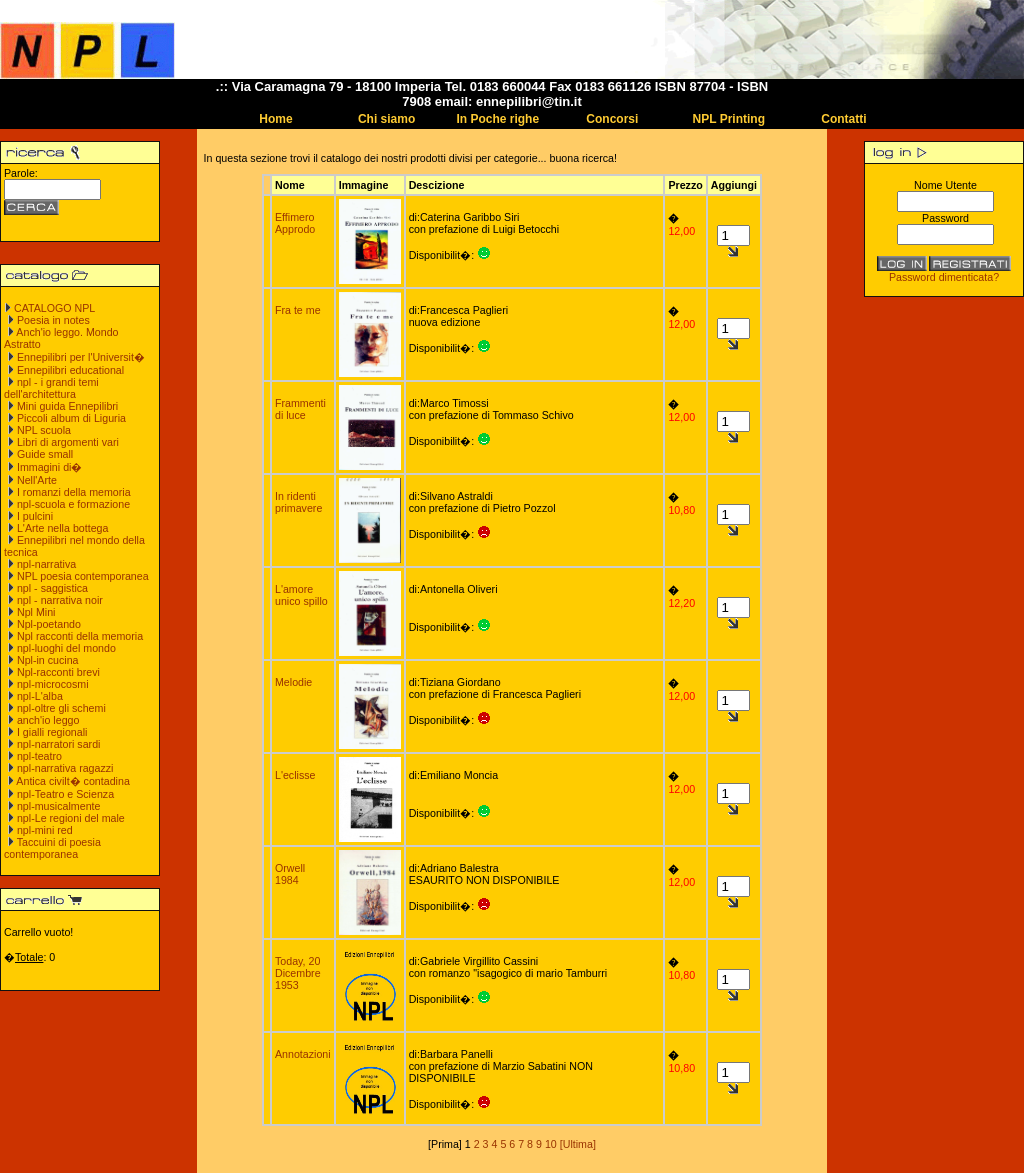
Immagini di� (49, 467)
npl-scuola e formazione (73, 504)
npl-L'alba (40, 696)
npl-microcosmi (53, 684)
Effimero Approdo (295, 223)
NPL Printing (729, 119)
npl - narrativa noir (60, 600)
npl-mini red (45, 830)
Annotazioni (303, 1054)
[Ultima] (578, 1144)
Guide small (45, 454)
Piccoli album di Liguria (71, 418)
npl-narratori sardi (59, 744)
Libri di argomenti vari (68, 442)
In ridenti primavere (298, 502)
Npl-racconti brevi (58, 672)
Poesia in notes (53, 320)
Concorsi (612, 119)
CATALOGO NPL (54, 308)
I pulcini (35, 516)
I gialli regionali (52, 732)
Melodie (293, 682)
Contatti (843, 119)
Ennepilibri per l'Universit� (81, 357)
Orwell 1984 (290, 874)
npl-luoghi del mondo (66, 648)
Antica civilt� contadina (72, 781)
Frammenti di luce (300, 409)
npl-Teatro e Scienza (65, 794)
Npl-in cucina (48, 660)
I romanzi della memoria (74, 492)
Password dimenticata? (944, 277)
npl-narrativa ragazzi (65, 768)
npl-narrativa (46, 564)
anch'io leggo (48, 720)
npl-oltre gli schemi (61, 708)
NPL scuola (44, 430)
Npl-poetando (49, 624)
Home (275, 119)
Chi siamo (386, 119)
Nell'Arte (37, 480)
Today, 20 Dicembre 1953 (298, 973)
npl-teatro (39, 756)
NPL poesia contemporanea (83, 576)
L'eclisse (295, 775)
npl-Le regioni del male (71, 818)
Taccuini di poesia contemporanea (52, 848)
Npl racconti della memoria (80, 636)
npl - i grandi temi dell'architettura (51, 388)
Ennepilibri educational (70, 370)
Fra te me (298, 310)
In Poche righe (497, 119)
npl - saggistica (52, 588)
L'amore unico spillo (301, 595)
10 (551, 1144)
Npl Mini (36, 612)
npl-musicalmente (59, 806)
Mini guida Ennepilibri (67, 406)
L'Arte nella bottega (63, 528)
